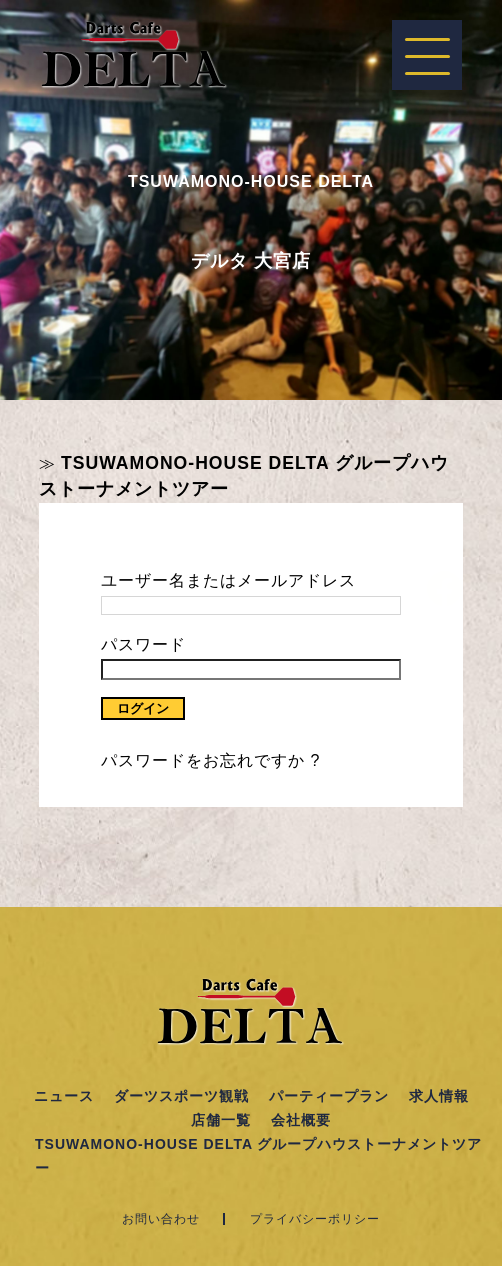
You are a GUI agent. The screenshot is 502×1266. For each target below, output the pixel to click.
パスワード (143, 644)
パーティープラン (329, 1096)
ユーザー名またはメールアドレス (228, 580)
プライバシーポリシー (315, 1219)
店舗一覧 (221, 1120)
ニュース (64, 1096)
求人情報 (439, 1096)
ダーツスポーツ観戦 (181, 1096)
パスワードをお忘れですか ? (210, 760)
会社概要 (301, 1120)
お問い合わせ (161, 1219)
